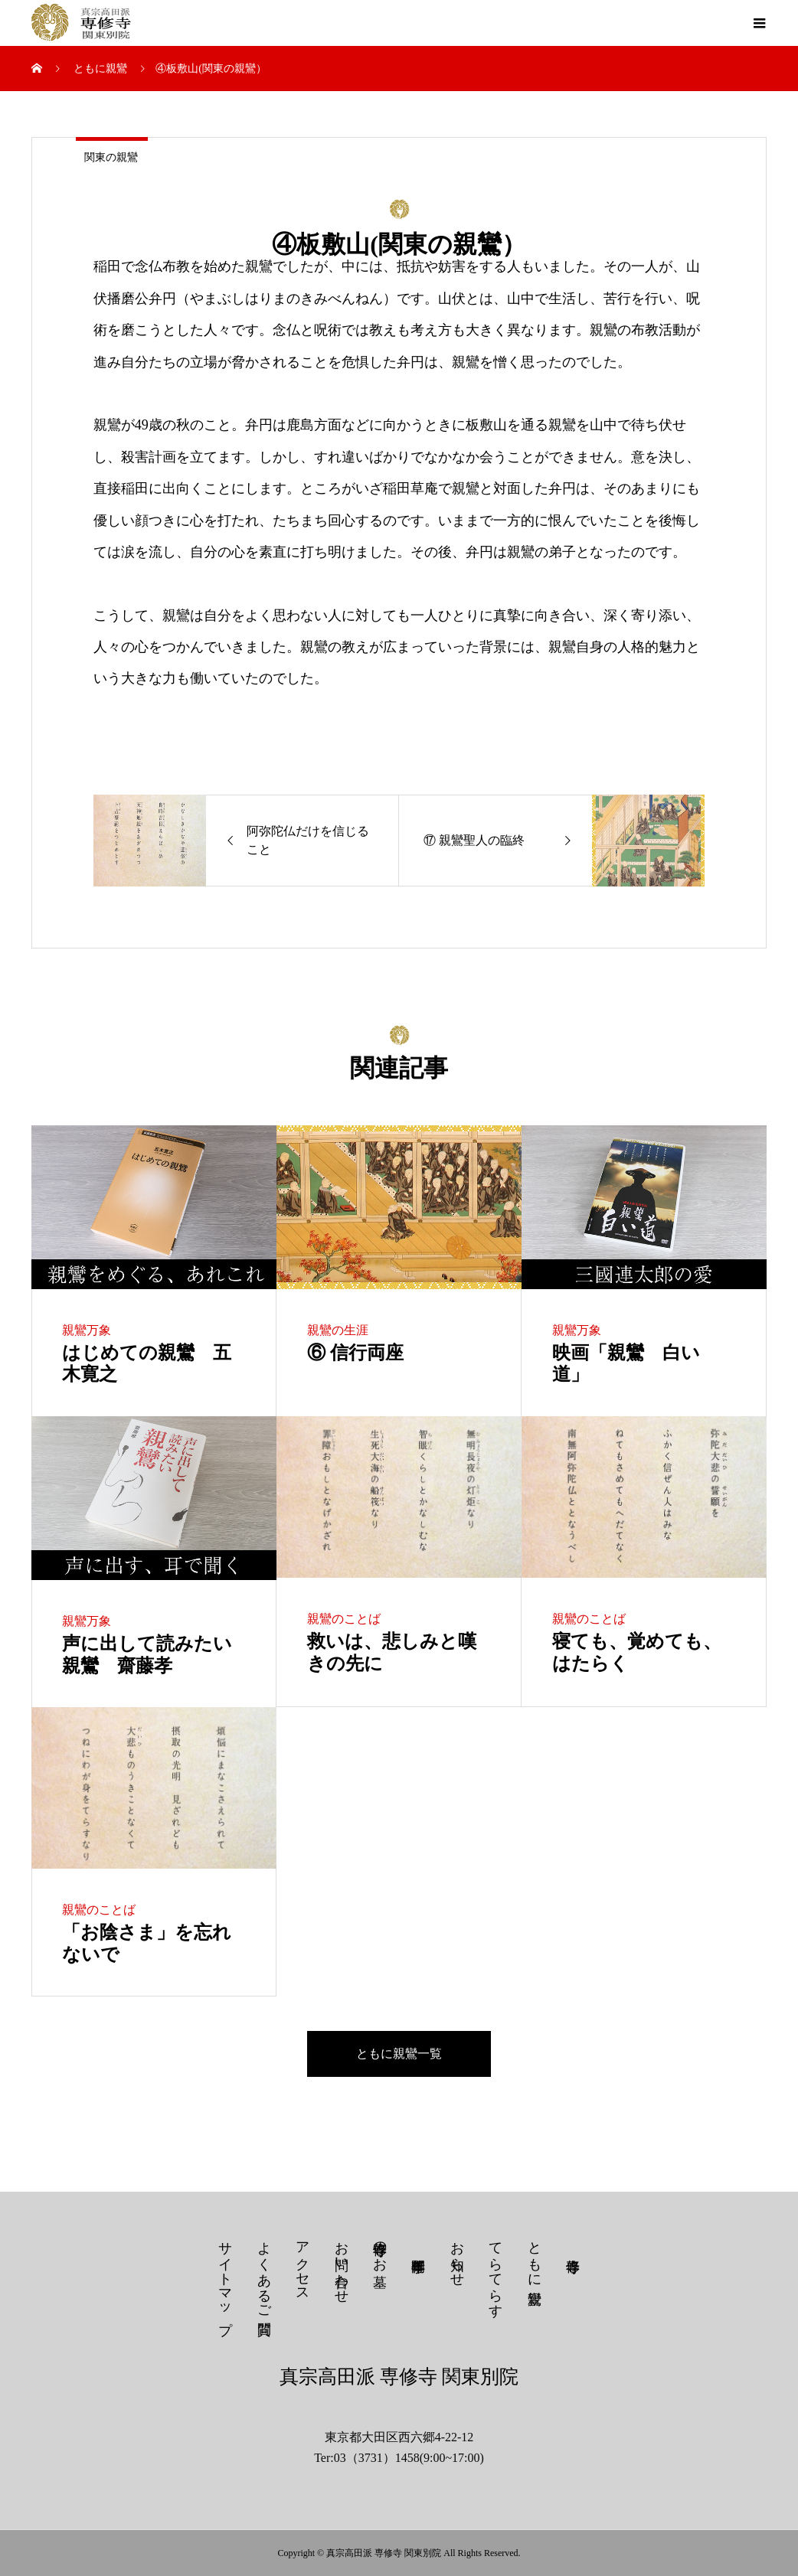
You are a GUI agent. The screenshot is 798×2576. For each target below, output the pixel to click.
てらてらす (495, 2271)
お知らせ (457, 2256)
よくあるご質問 (264, 2272)
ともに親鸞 (534, 2256)
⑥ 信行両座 (355, 1353)
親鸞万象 (86, 1330)
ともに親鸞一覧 (399, 2053)
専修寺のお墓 (380, 2248)
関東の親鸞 (111, 157)
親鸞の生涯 (337, 1330)
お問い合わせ (341, 2264)
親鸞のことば (344, 1618)
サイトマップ (225, 2279)
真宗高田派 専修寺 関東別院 (399, 2376)
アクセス (302, 2263)
